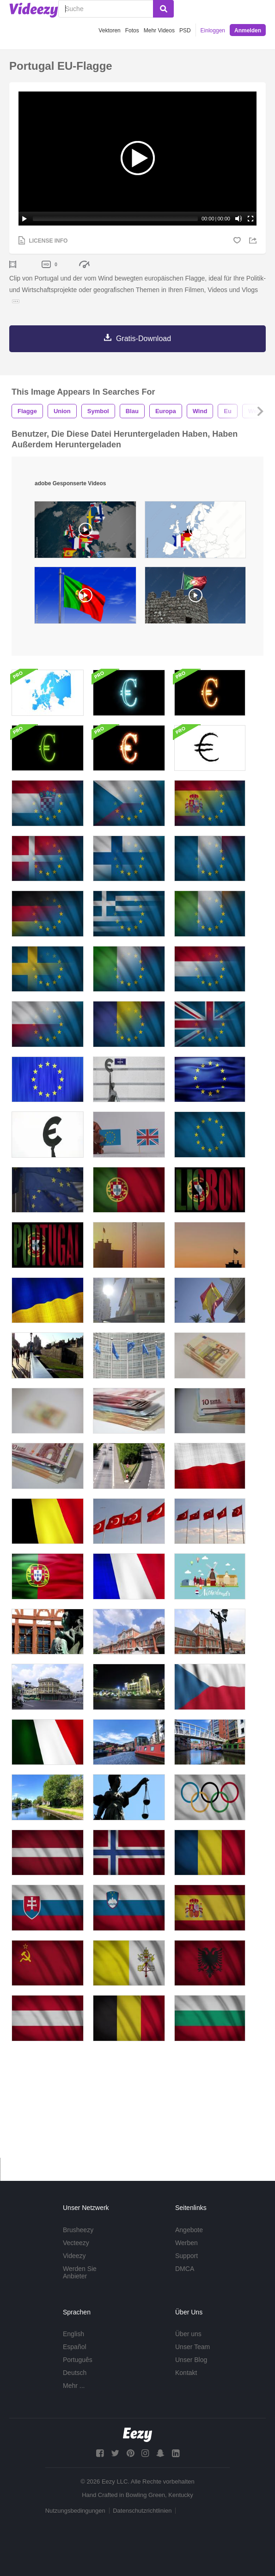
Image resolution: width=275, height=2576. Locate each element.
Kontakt (186, 2384)
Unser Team (192, 2358)
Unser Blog (191, 2371)
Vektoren (109, 30)
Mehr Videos (159, 30)
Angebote (189, 2241)
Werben (186, 2254)
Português (77, 2371)
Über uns (188, 2345)
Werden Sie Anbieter (80, 2284)
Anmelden (247, 30)
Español (74, 2358)
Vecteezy (76, 2254)
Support (186, 2267)
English (73, 2345)
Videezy (74, 2267)
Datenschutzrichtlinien (142, 2522)
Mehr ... (74, 2397)
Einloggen (213, 30)
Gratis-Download (143, 338)
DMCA (184, 2280)
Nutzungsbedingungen (75, 2522)
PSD (185, 30)
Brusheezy (78, 2241)
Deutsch (74, 2384)
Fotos (132, 30)
